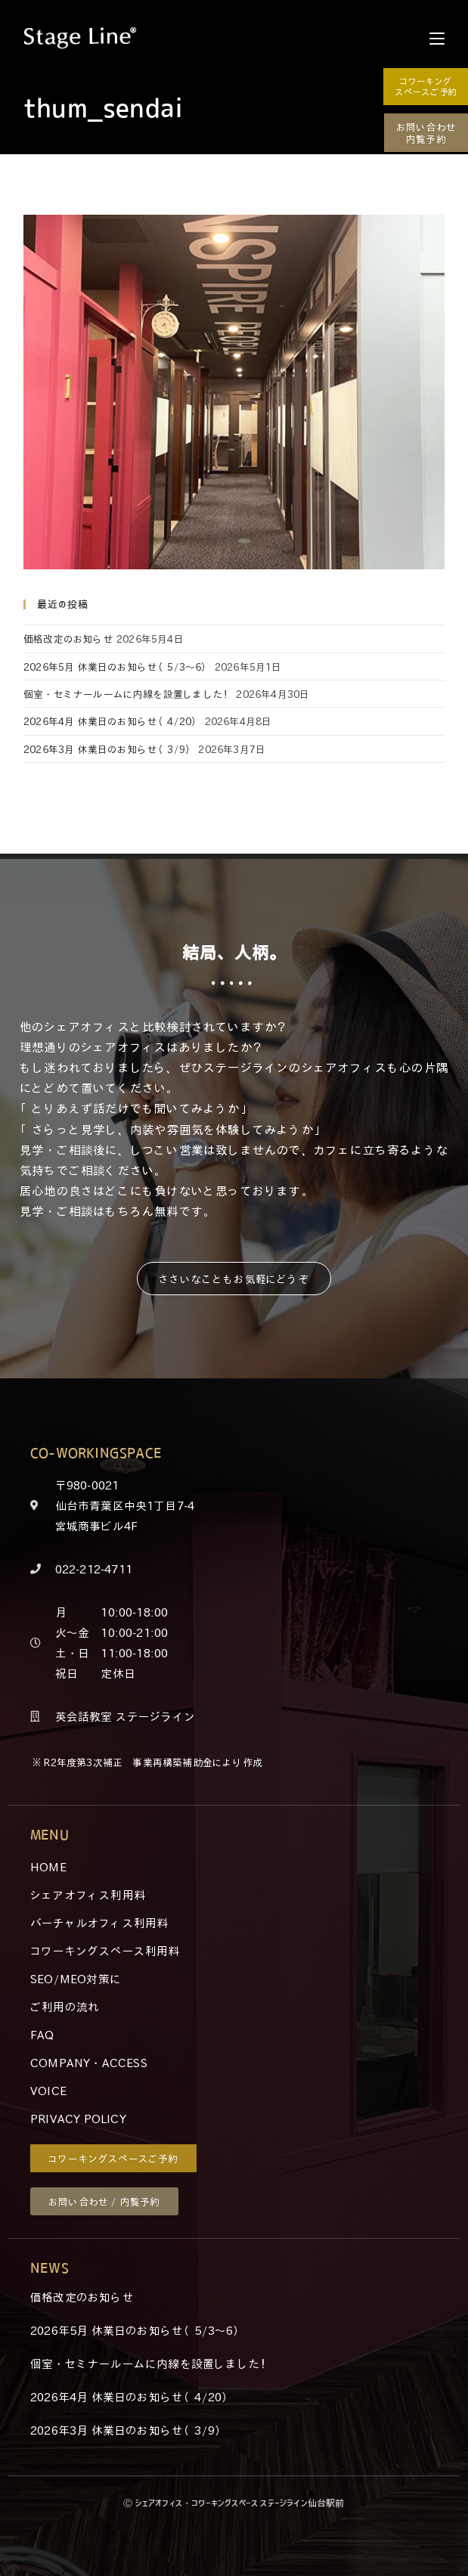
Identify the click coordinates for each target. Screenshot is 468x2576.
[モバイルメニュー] (437, 38)
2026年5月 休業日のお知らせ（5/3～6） (117, 666)
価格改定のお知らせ (68, 638)
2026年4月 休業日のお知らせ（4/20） (112, 721)
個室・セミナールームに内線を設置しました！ (128, 694)
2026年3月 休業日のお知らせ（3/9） (109, 749)
